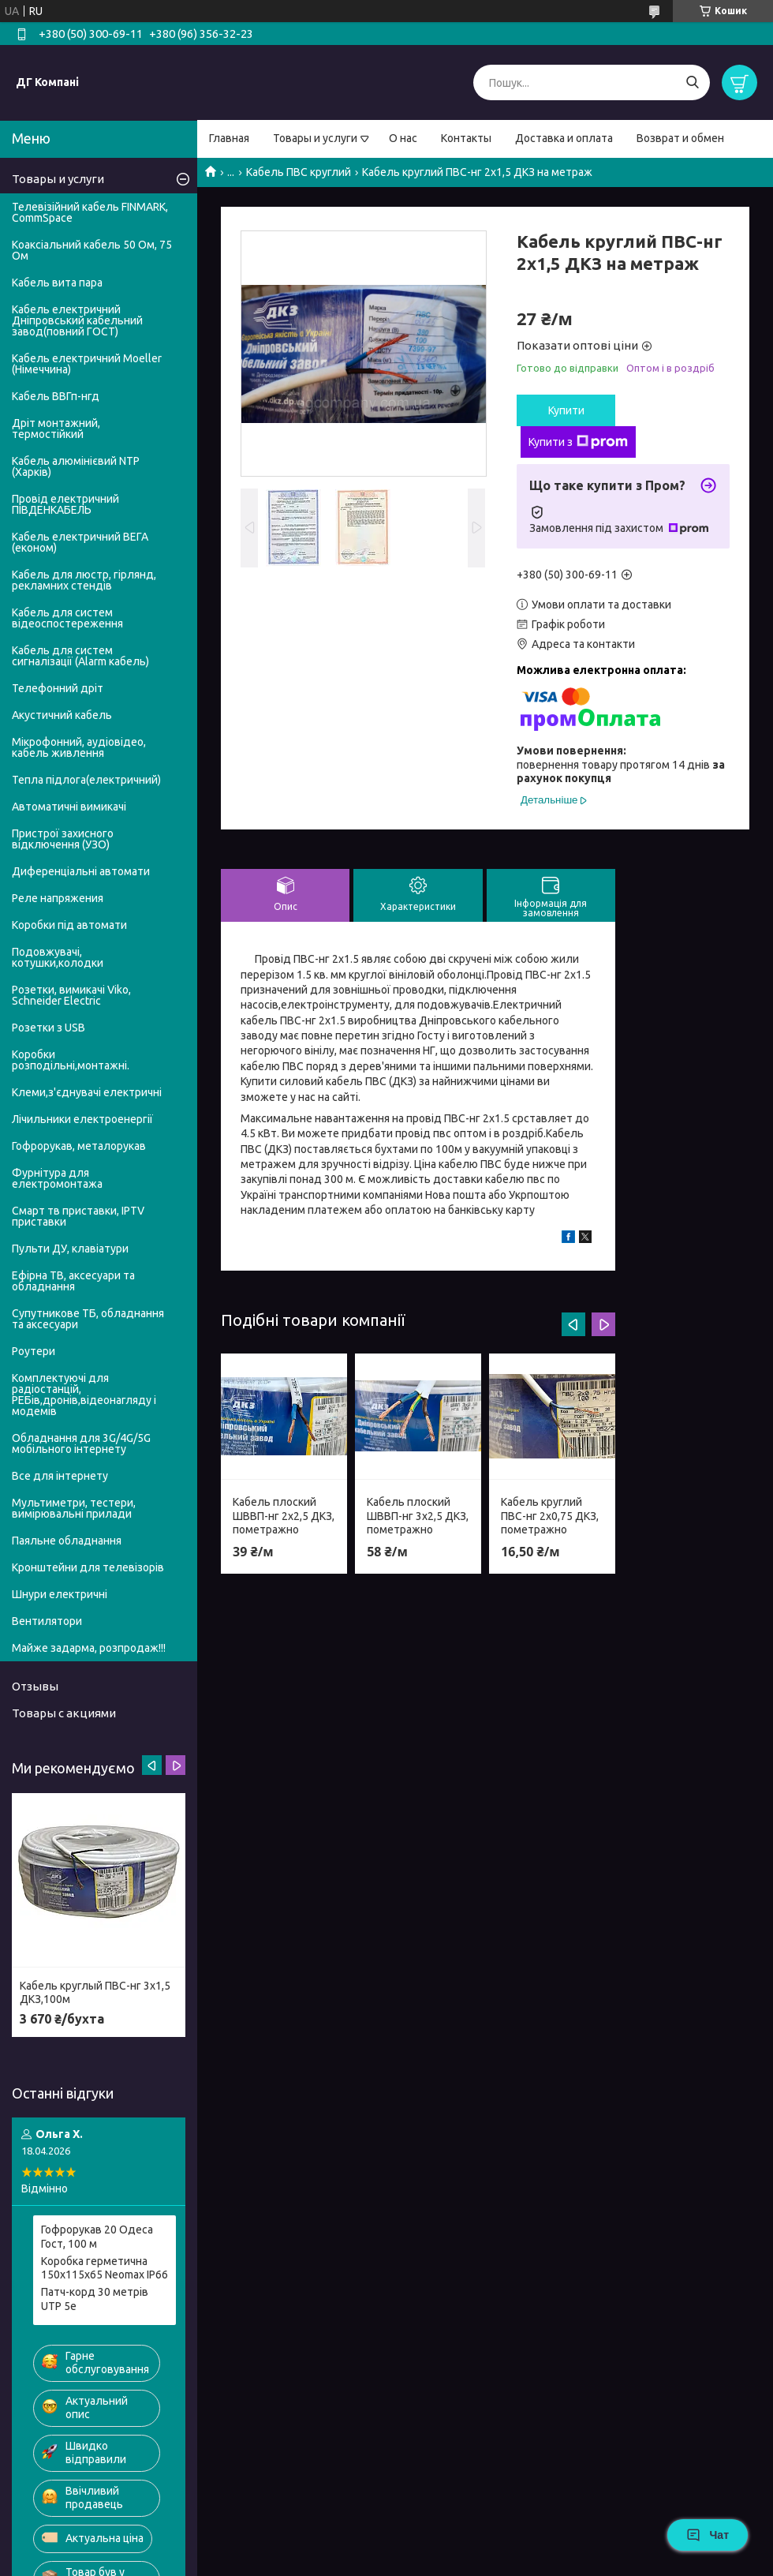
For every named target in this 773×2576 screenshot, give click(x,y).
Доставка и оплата (564, 138)
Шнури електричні (59, 1594)
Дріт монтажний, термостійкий (56, 428)
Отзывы (35, 1686)
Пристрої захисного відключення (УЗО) (63, 839)
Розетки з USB (48, 1027)
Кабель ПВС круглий (298, 172)
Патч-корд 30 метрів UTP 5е (94, 2299)
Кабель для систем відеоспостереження (67, 618)
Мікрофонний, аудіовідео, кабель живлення (79, 747)
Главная (229, 138)
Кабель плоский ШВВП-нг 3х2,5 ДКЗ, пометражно (418, 1516)
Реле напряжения (57, 898)
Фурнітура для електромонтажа (57, 1178)
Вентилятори (47, 1621)
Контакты (466, 138)
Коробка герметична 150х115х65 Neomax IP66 (104, 2268)
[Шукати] (692, 82)
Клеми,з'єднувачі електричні (87, 1092)
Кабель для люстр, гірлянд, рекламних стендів (84, 580)
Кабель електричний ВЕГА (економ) (80, 542)
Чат (707, 2535)
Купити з (578, 442)
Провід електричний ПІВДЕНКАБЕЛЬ (65, 504)
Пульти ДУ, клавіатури (70, 1248)
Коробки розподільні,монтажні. (70, 1060)
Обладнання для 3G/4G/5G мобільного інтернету (81, 1443)
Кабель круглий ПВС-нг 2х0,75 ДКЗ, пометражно (550, 1516)
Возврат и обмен (680, 138)
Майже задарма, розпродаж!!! (89, 1648)
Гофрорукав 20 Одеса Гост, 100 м (97, 2236)
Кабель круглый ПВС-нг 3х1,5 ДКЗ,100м (95, 1992)
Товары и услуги (315, 138)
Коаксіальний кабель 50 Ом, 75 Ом (92, 250)
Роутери (33, 1351)
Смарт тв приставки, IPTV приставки (78, 1216)
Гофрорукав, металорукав (79, 1146)
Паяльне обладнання (66, 1540)
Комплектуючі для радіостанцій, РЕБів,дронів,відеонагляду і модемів (84, 1394)
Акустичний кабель (62, 715)
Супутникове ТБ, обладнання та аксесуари (88, 1319)
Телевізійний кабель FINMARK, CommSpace (90, 212)
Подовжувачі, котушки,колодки (57, 957)
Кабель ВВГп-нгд (55, 396)
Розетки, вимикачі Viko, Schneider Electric (71, 995)
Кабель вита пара (57, 282)
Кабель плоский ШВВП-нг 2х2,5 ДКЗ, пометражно (283, 1516)
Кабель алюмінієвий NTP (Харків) (76, 466)
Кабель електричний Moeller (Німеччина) (87, 364)
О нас (403, 138)
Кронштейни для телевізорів (88, 1567)
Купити (566, 410)
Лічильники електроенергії (82, 1119)
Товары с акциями (64, 1713)
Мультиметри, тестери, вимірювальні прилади (74, 1508)
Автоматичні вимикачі (69, 806)
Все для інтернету (60, 1476)
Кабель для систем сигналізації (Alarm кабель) (80, 656)
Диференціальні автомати (81, 871)
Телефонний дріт (57, 688)
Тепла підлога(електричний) (86, 779)
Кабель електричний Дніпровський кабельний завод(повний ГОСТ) (77, 320)
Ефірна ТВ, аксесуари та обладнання (73, 1281)
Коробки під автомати (69, 925)
